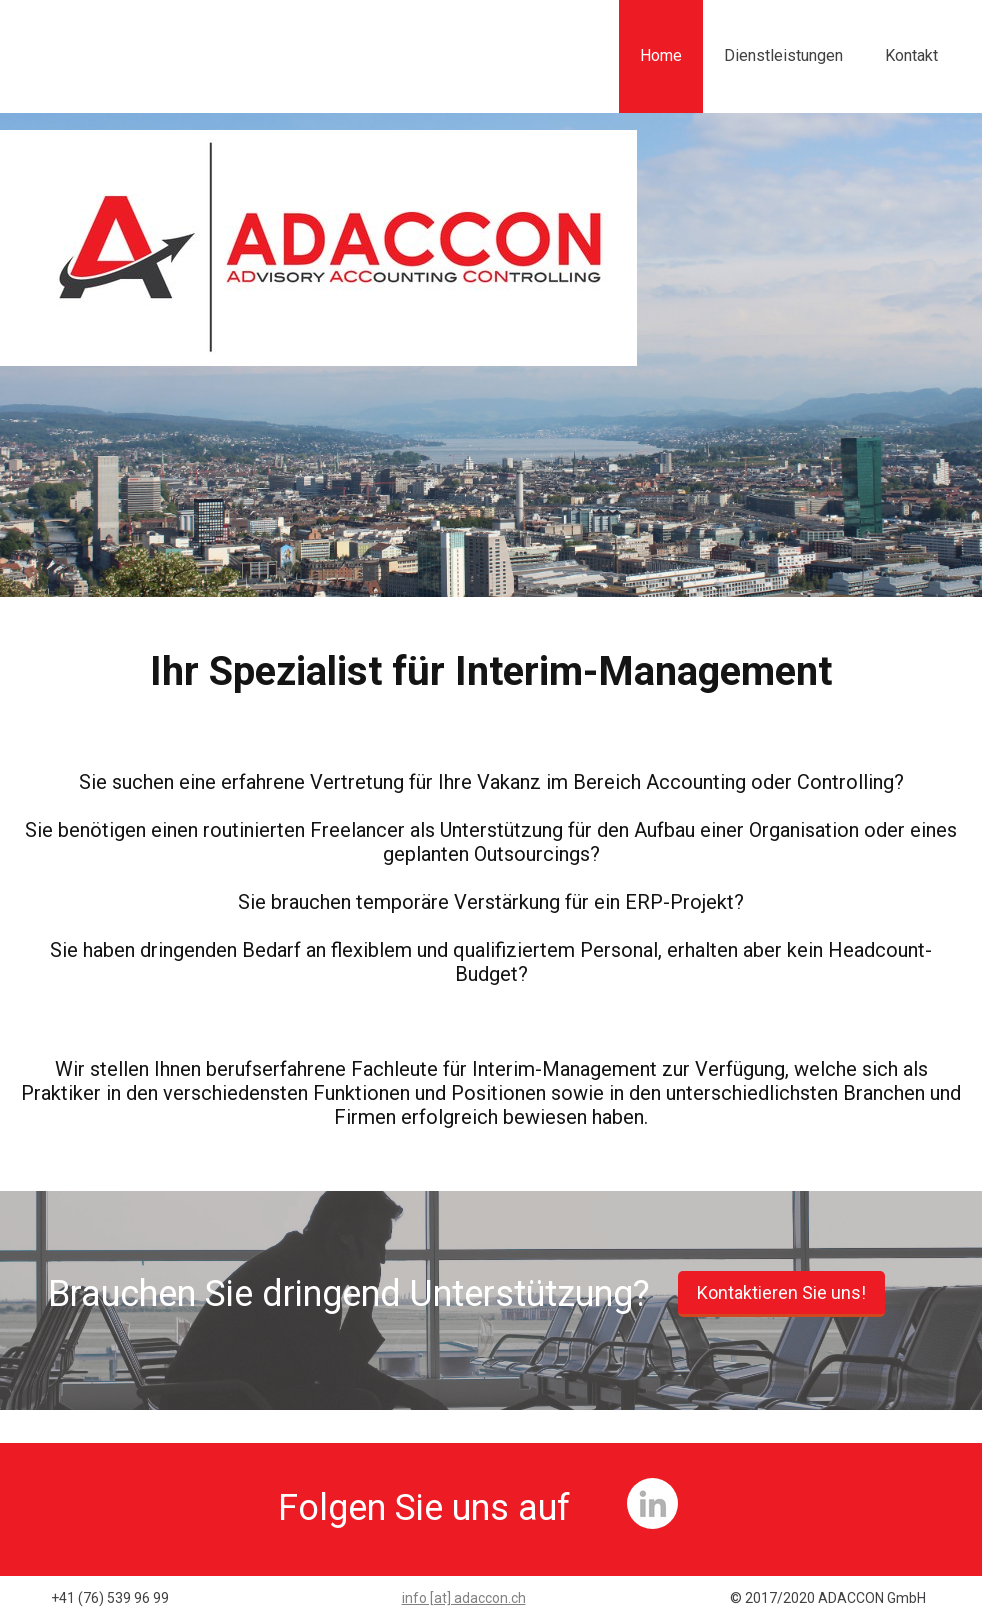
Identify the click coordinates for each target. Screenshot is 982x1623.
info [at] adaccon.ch (464, 1598)
